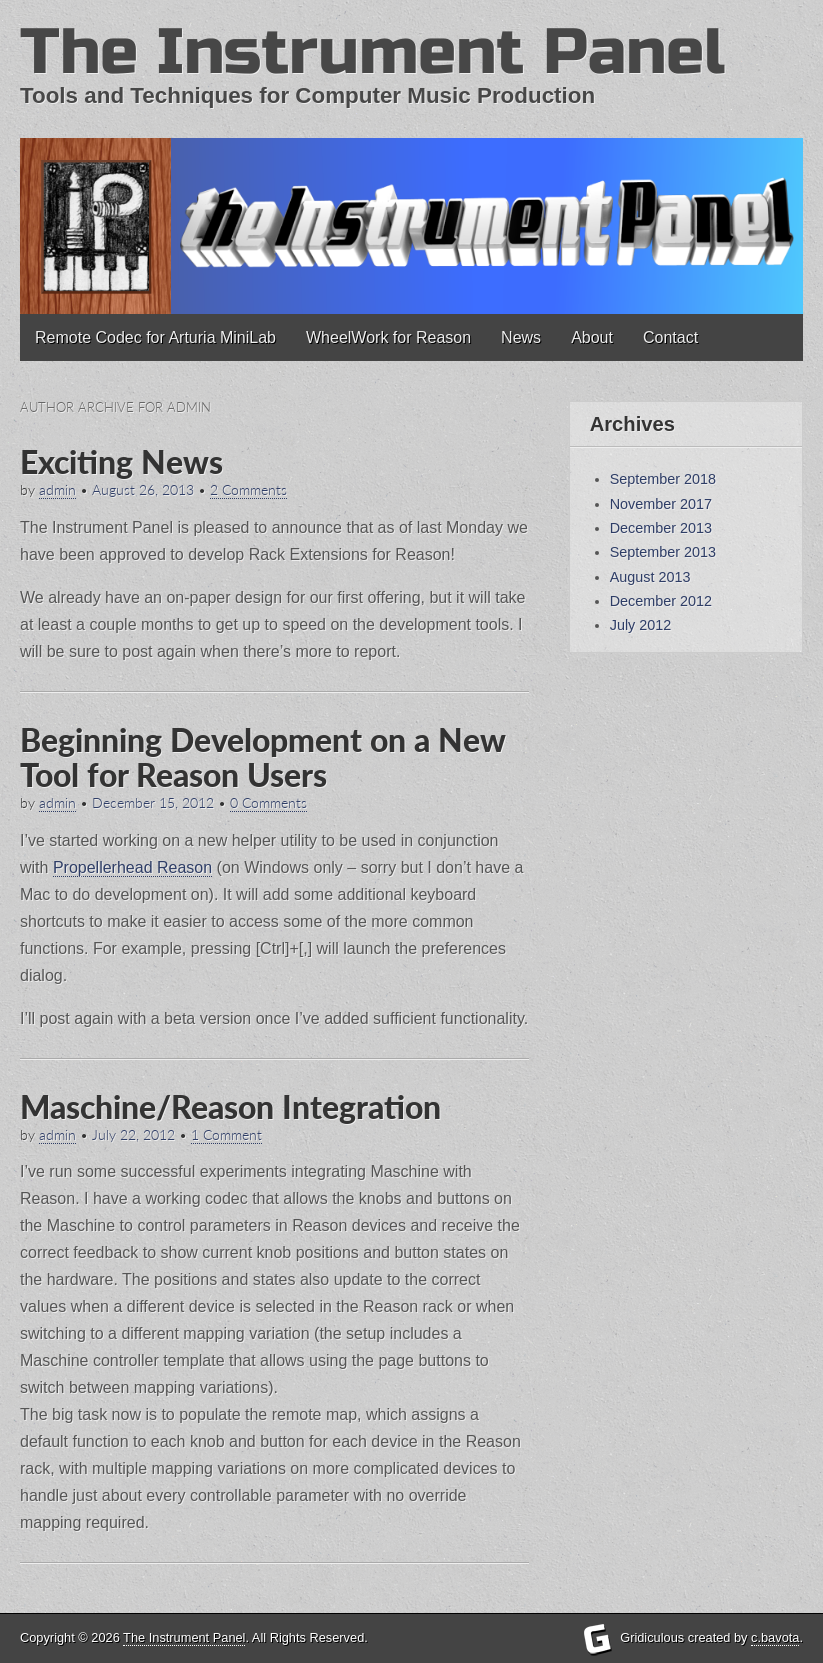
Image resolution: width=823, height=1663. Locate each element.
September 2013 (663, 552)
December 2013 (661, 528)
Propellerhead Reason (132, 867)
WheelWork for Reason (388, 337)
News (521, 337)
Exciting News (121, 461)
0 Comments (268, 803)
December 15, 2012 (153, 803)
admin (57, 490)
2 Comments (248, 490)
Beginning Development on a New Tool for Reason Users (262, 757)
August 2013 (650, 577)
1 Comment (226, 1135)
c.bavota (775, 1637)
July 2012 (641, 625)
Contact (670, 337)
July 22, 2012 (133, 1135)
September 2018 (663, 479)
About (592, 337)
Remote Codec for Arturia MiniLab (155, 337)
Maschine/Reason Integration (230, 1106)
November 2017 (661, 504)
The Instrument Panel (373, 52)
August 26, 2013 (143, 490)
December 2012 (661, 601)
